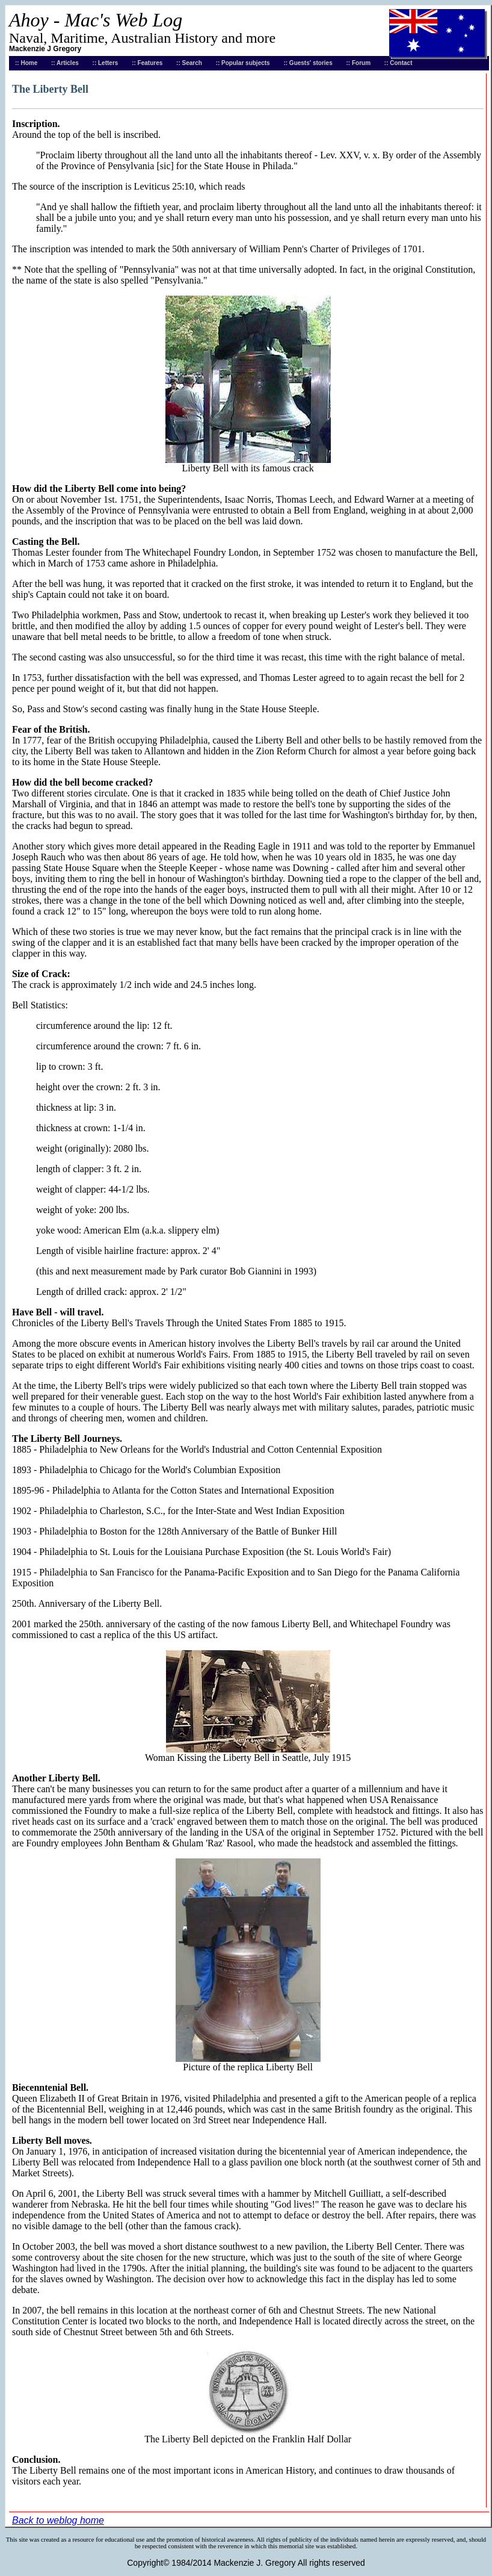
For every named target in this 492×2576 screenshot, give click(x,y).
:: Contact (398, 63)
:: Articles (65, 63)
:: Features (147, 63)
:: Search (189, 63)
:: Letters (105, 63)
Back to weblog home (58, 2520)
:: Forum (358, 63)
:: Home (26, 63)
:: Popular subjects (243, 63)
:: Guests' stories (307, 63)
